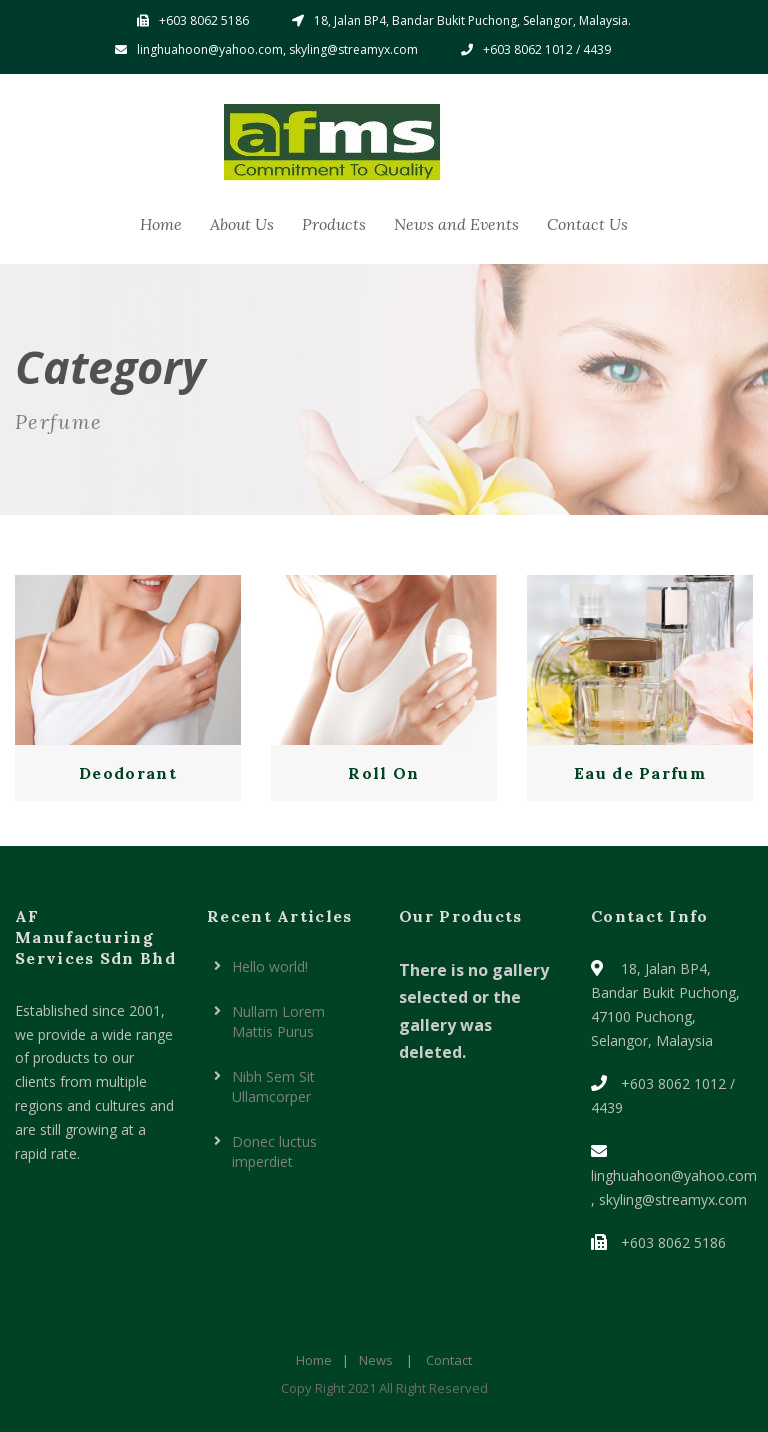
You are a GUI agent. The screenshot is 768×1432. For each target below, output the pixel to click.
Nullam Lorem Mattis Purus (278, 1021)
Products (334, 224)
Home (161, 224)
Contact (449, 1360)
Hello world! (270, 966)
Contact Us (587, 224)
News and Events (456, 224)
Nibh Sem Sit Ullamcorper (273, 1086)
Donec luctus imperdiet (274, 1151)
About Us (242, 224)
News (376, 1360)
